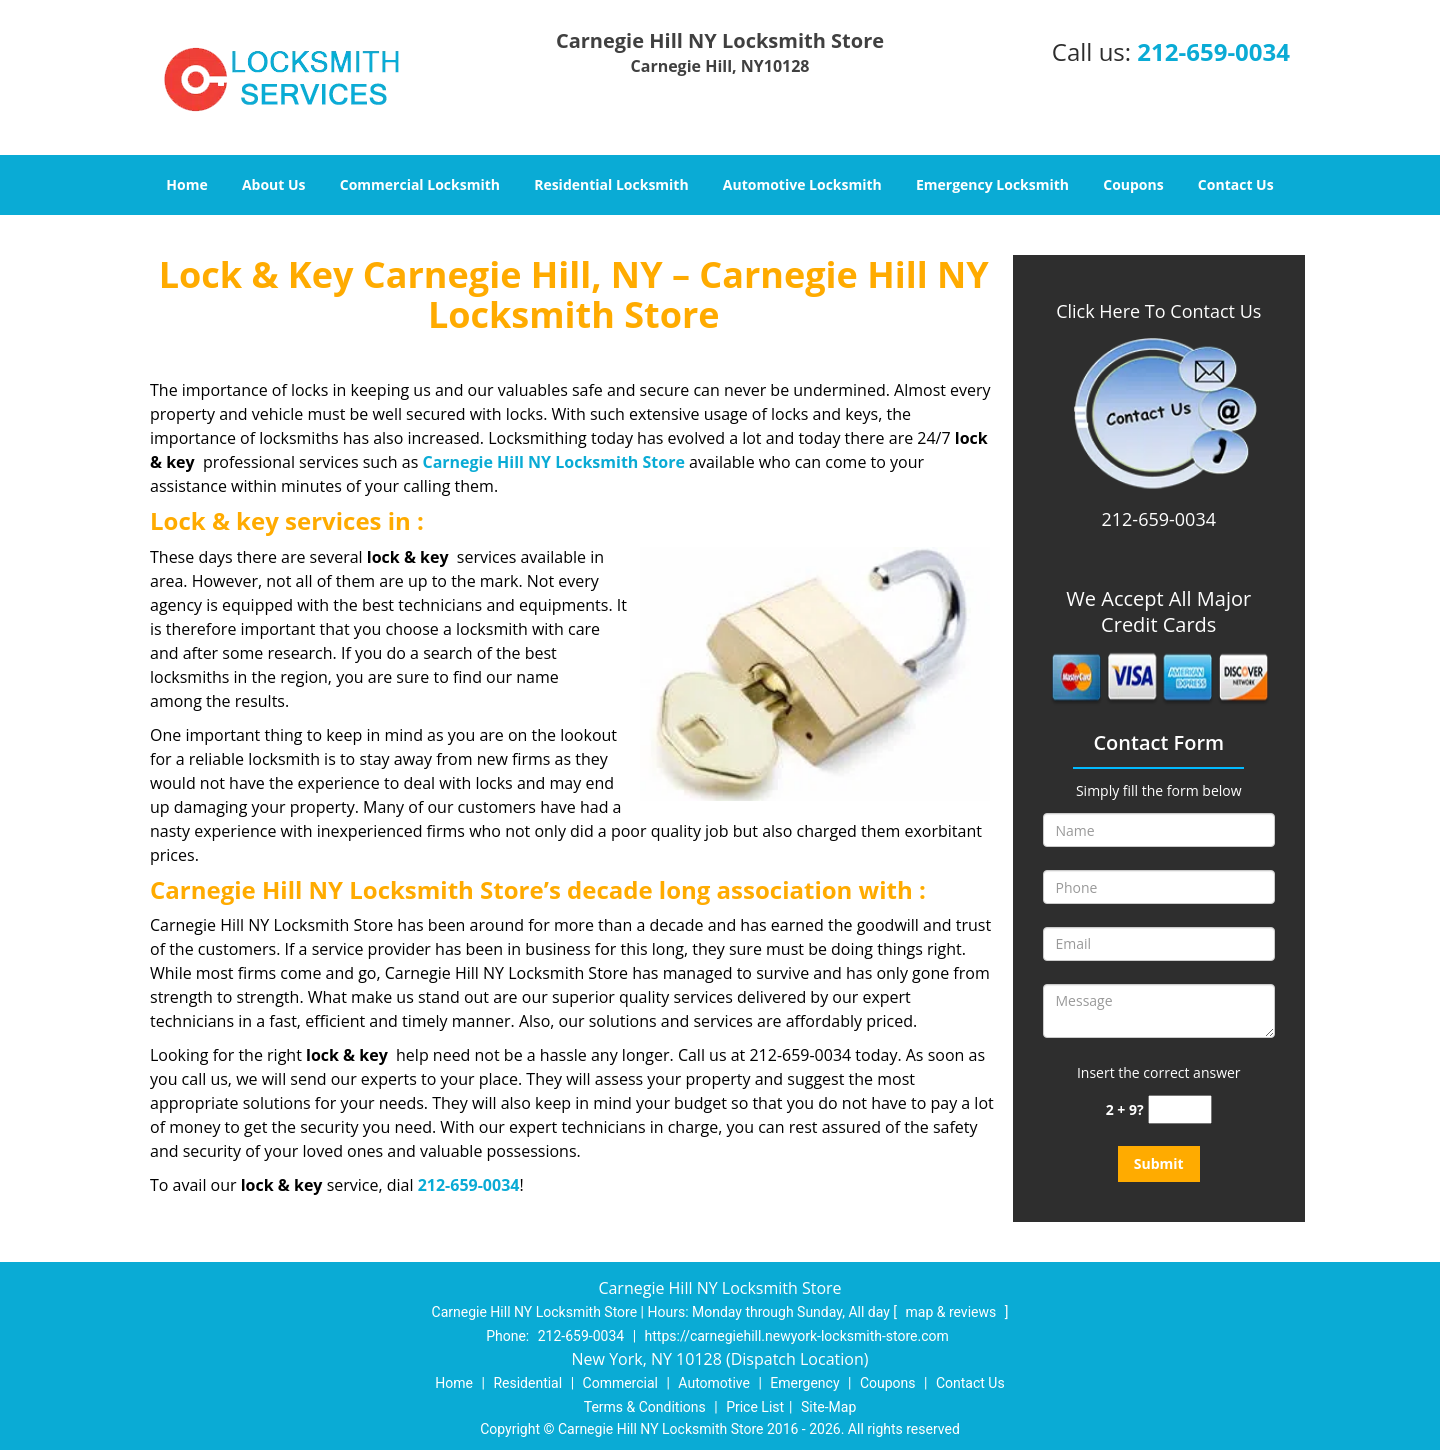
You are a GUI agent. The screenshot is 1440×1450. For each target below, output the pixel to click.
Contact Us (1236, 184)
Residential (527, 1383)
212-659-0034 (1213, 51)
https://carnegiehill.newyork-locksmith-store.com (797, 1336)
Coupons (1133, 184)
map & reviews (953, 1312)
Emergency (804, 1383)
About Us (274, 184)
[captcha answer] (1180, 1109)
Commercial (620, 1383)
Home (186, 184)
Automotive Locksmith (802, 184)
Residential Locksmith (611, 184)
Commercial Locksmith (420, 184)
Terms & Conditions (645, 1407)
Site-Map (828, 1407)
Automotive (714, 1383)
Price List (755, 1407)
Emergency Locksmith (992, 184)
